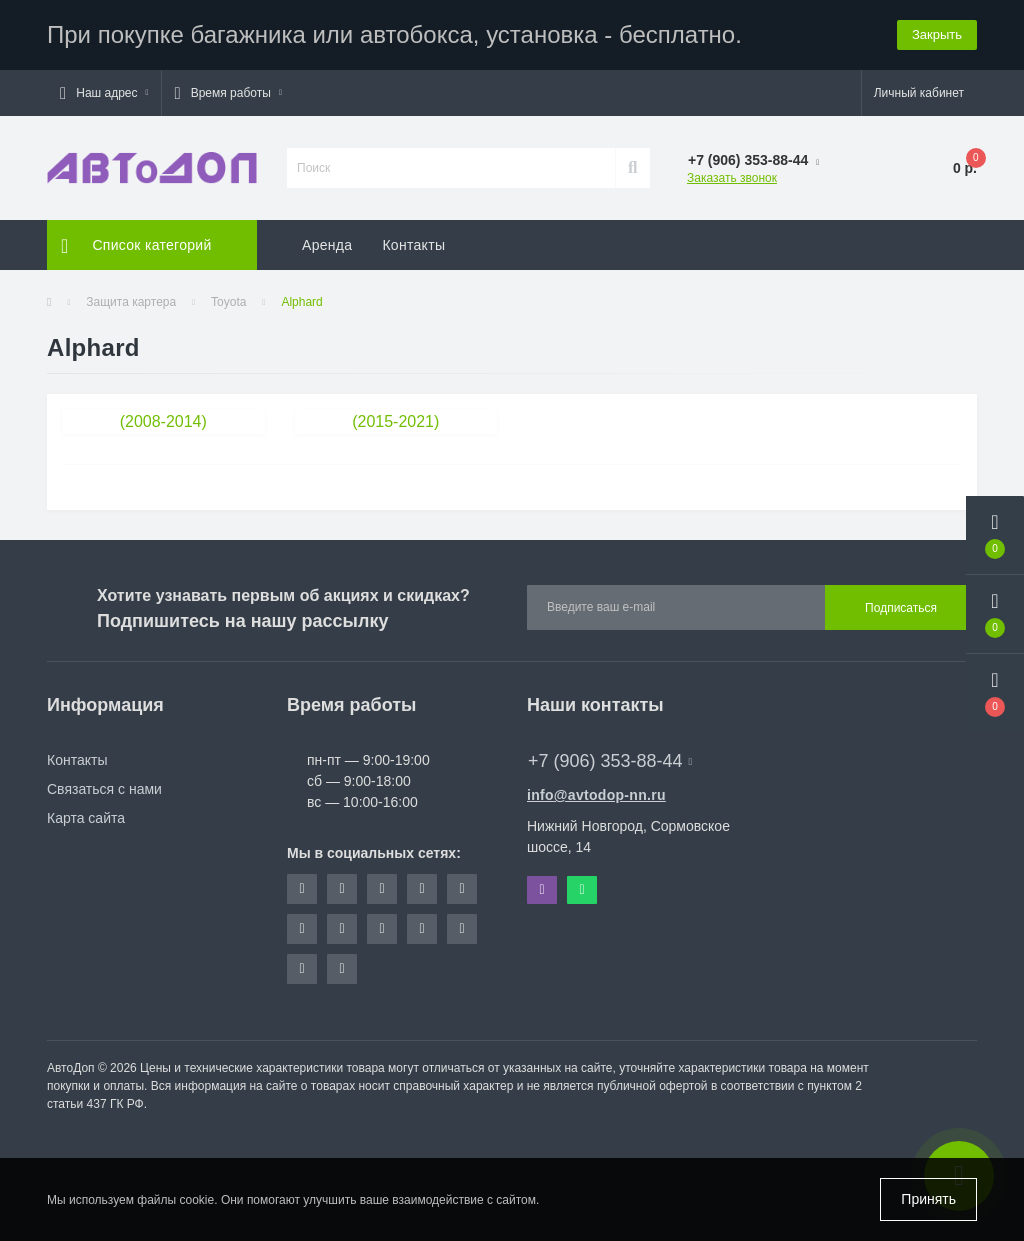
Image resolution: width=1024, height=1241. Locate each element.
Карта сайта (86, 818)
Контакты (413, 245)
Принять (928, 1199)
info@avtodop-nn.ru (596, 795)
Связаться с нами (104, 789)
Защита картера (131, 302)
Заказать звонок (732, 178)
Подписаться (901, 608)
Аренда (327, 245)
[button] (104, 93)
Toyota (228, 302)
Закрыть (937, 34)
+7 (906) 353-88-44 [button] (610, 761)
